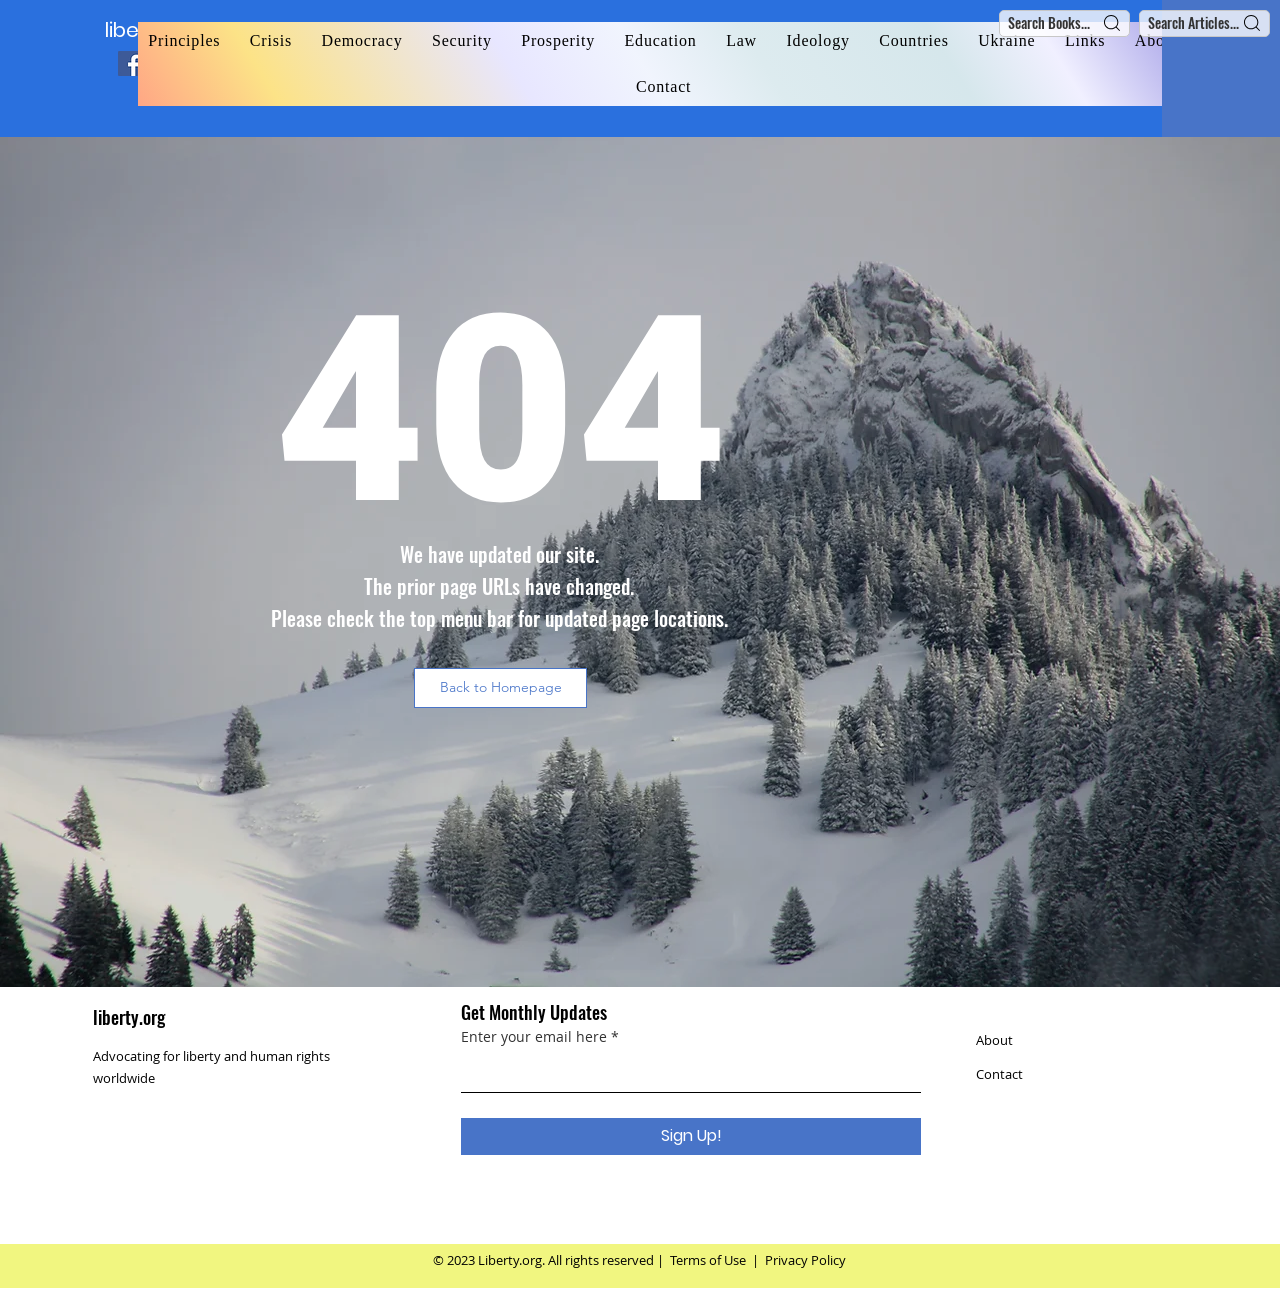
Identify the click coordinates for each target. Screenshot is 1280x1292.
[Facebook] (130, 63)
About (994, 1040)
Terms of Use (708, 1260)
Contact (999, 1074)
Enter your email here (534, 1037)
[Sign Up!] (691, 1136)
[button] (500, 688)
